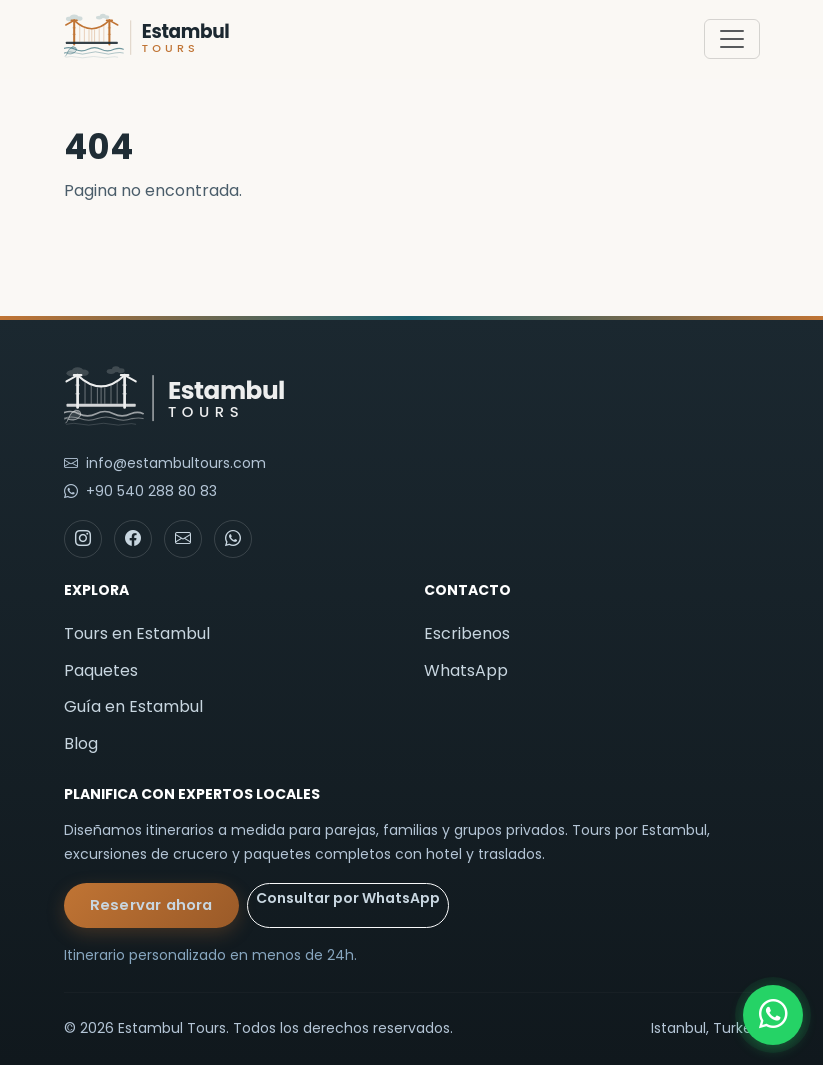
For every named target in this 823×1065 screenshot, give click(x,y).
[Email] (183, 539)
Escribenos (467, 633)
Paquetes (101, 670)
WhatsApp (466, 670)
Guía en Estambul (133, 706)
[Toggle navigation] (732, 39)
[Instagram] (83, 539)
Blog (81, 743)
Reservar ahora (151, 905)
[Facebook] (133, 539)
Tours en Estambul (137, 633)
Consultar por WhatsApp (348, 898)
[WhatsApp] (773, 1015)
